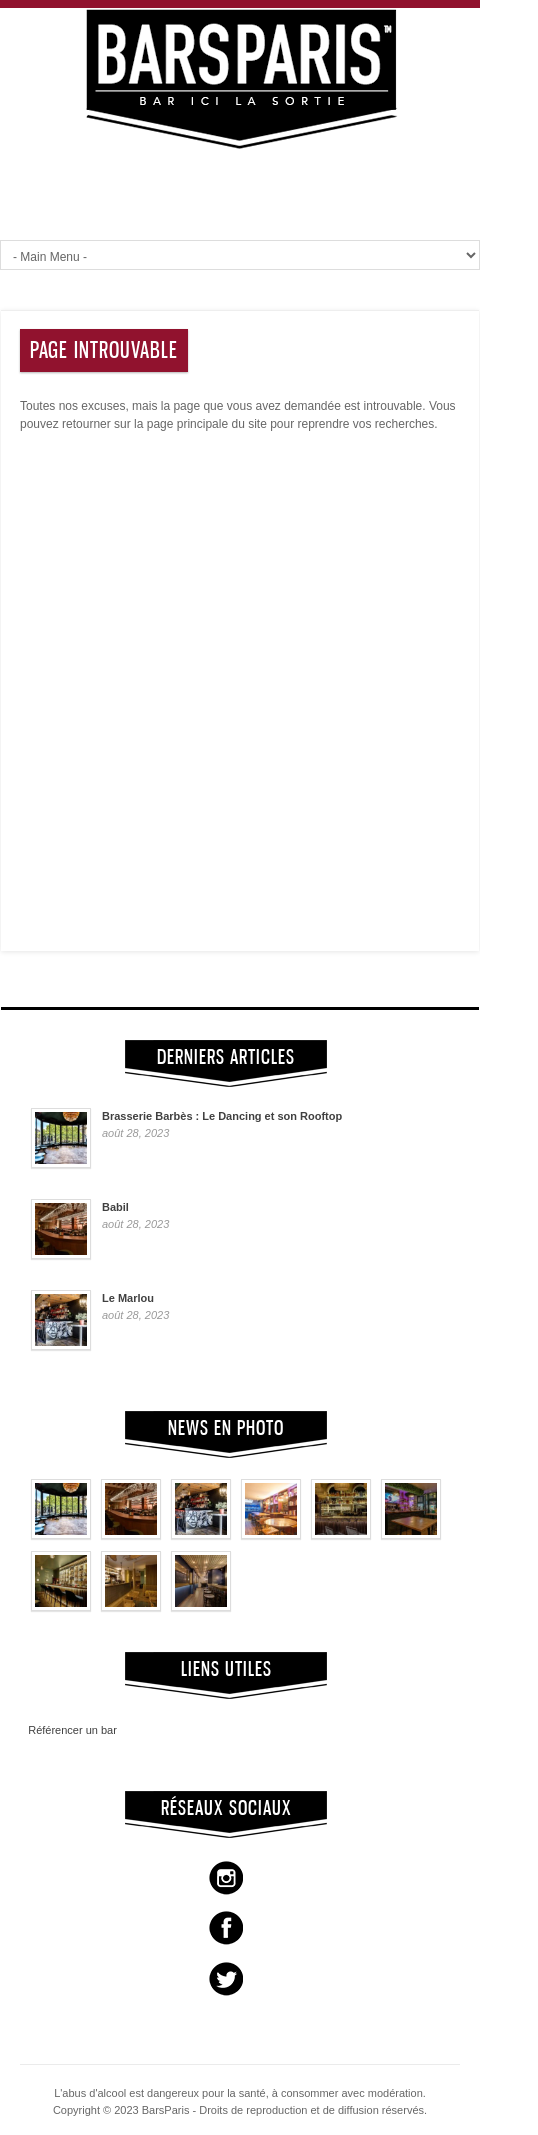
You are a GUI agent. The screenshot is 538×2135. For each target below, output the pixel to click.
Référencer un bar (66, 1730)
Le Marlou (128, 1298)
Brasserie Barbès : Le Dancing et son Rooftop (222, 1116)
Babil (115, 1207)
